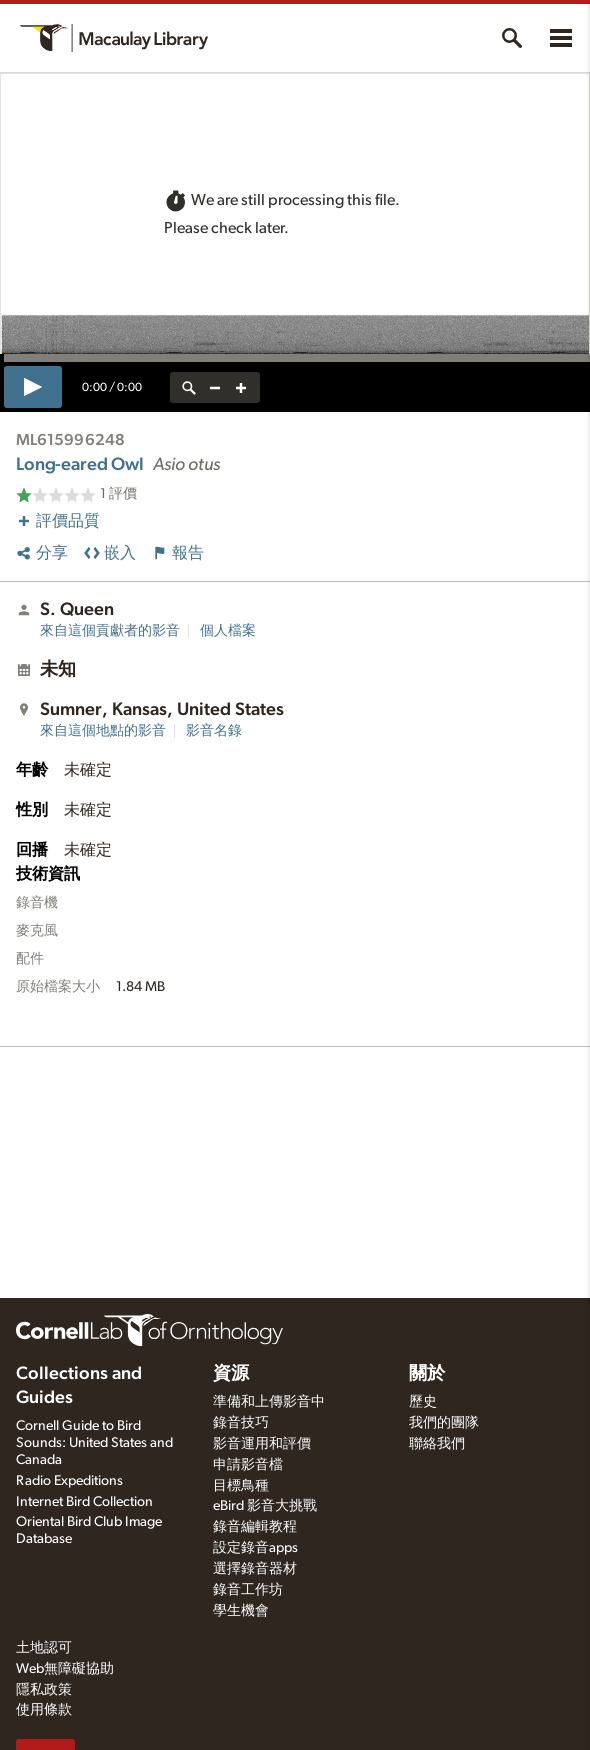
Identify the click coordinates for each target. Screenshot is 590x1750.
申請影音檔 (248, 1465)
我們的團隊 (444, 1423)
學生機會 (241, 1611)
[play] (33, 387)
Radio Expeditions (69, 1481)
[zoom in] (241, 387)
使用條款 (44, 1710)
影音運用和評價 (262, 1444)
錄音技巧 (241, 1423)
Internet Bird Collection (84, 1502)
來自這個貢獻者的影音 (110, 631)
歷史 (423, 1402)
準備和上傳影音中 (269, 1402)
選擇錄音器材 (255, 1569)
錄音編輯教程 (255, 1527)
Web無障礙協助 (65, 1669)
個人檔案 (228, 631)
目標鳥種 (241, 1486)
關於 (427, 1374)
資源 (231, 1374)
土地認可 (44, 1648)
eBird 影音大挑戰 (265, 1506)
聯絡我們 (437, 1444)
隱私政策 (44, 1690)
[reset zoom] (189, 387)
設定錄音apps (255, 1548)
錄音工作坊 (248, 1590)
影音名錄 (214, 731)
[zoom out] (215, 387)
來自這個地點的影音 (103, 731)
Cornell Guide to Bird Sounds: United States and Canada (94, 1443)
